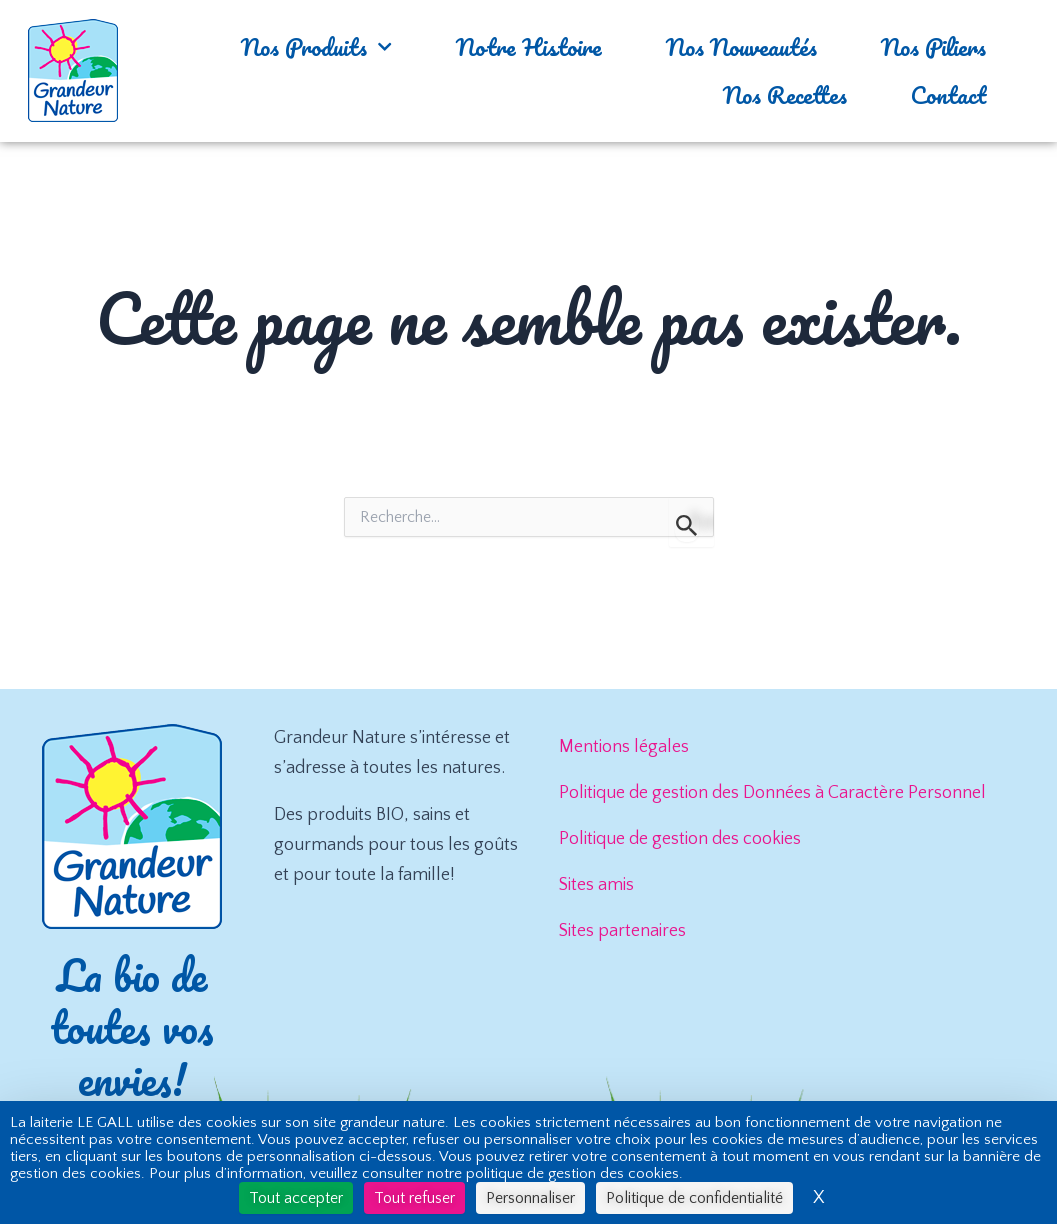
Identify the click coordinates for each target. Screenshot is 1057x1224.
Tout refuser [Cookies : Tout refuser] (414, 1198)
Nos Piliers (933, 46)
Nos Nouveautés (741, 46)
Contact (948, 94)
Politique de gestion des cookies (680, 839)
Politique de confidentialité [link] (694, 1198)
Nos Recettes (785, 94)
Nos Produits (316, 46)
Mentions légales (624, 747)
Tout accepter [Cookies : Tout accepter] (296, 1198)
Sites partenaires (623, 931)
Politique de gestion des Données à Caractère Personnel (772, 793)
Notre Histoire (529, 46)
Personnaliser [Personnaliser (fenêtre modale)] (530, 1198)
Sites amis (597, 885)
